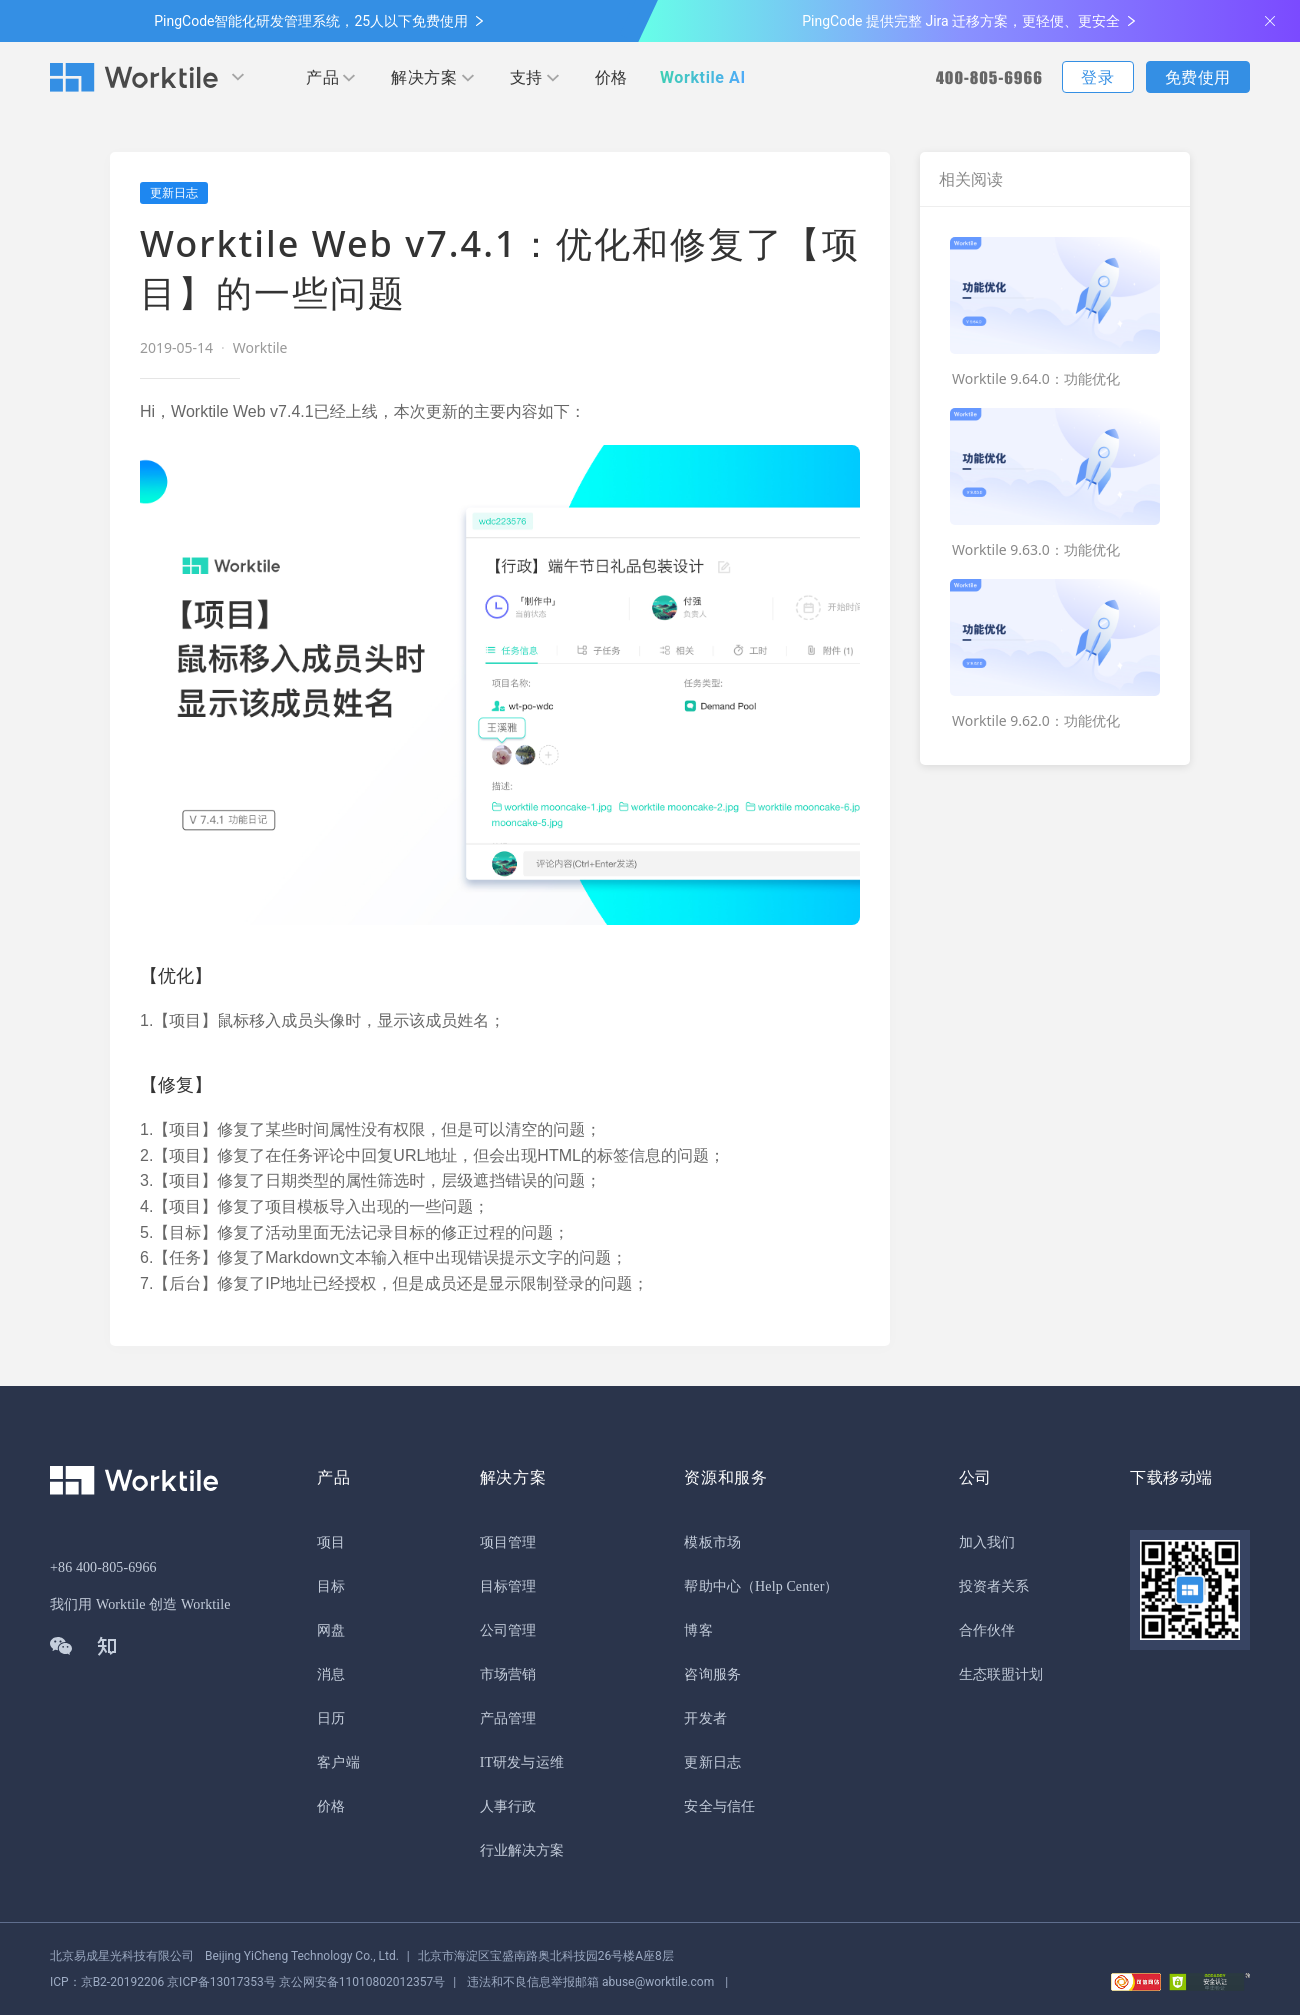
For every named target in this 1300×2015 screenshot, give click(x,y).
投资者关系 (994, 1586)
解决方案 (424, 77)
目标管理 (508, 1586)
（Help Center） (790, 1586)
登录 (1097, 77)
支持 (526, 77)
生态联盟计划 (1001, 1674)
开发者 (705, 1718)
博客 (698, 1630)
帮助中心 (712, 1586)
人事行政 (508, 1806)
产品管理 (508, 1718)
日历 (331, 1718)
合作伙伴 (987, 1630)
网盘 (331, 1630)
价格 (611, 77)
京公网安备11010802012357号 (247, 1982)
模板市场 (712, 1542)
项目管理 (508, 1542)
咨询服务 (712, 1674)
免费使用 (1198, 77)
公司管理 (508, 1630)
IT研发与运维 (522, 1762)
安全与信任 (719, 1806)
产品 (322, 77)
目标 (331, 1586)
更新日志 (712, 1762)
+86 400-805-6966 (103, 1567)
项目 (331, 1542)
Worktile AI (703, 77)
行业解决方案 (522, 1850)
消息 (331, 1674)
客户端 (338, 1762)
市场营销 (508, 1674)
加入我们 (987, 1542)
